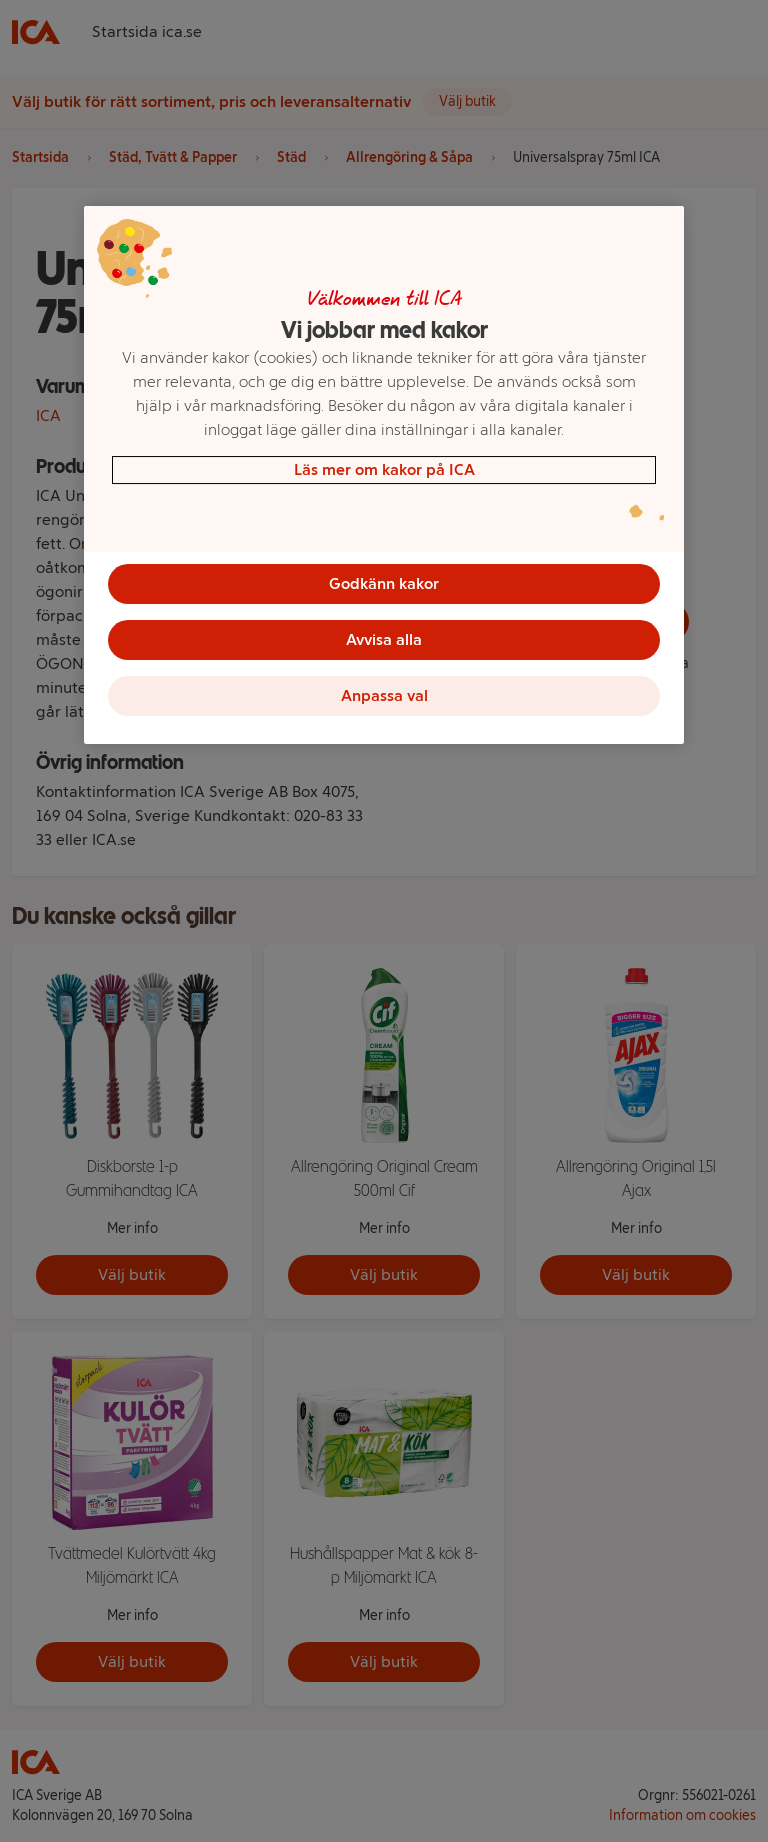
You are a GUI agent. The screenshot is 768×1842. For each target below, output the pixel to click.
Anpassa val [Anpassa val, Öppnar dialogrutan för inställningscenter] (384, 695)
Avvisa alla (384, 639)
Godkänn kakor (384, 583)
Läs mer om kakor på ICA (384, 469)
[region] (384, 475)
